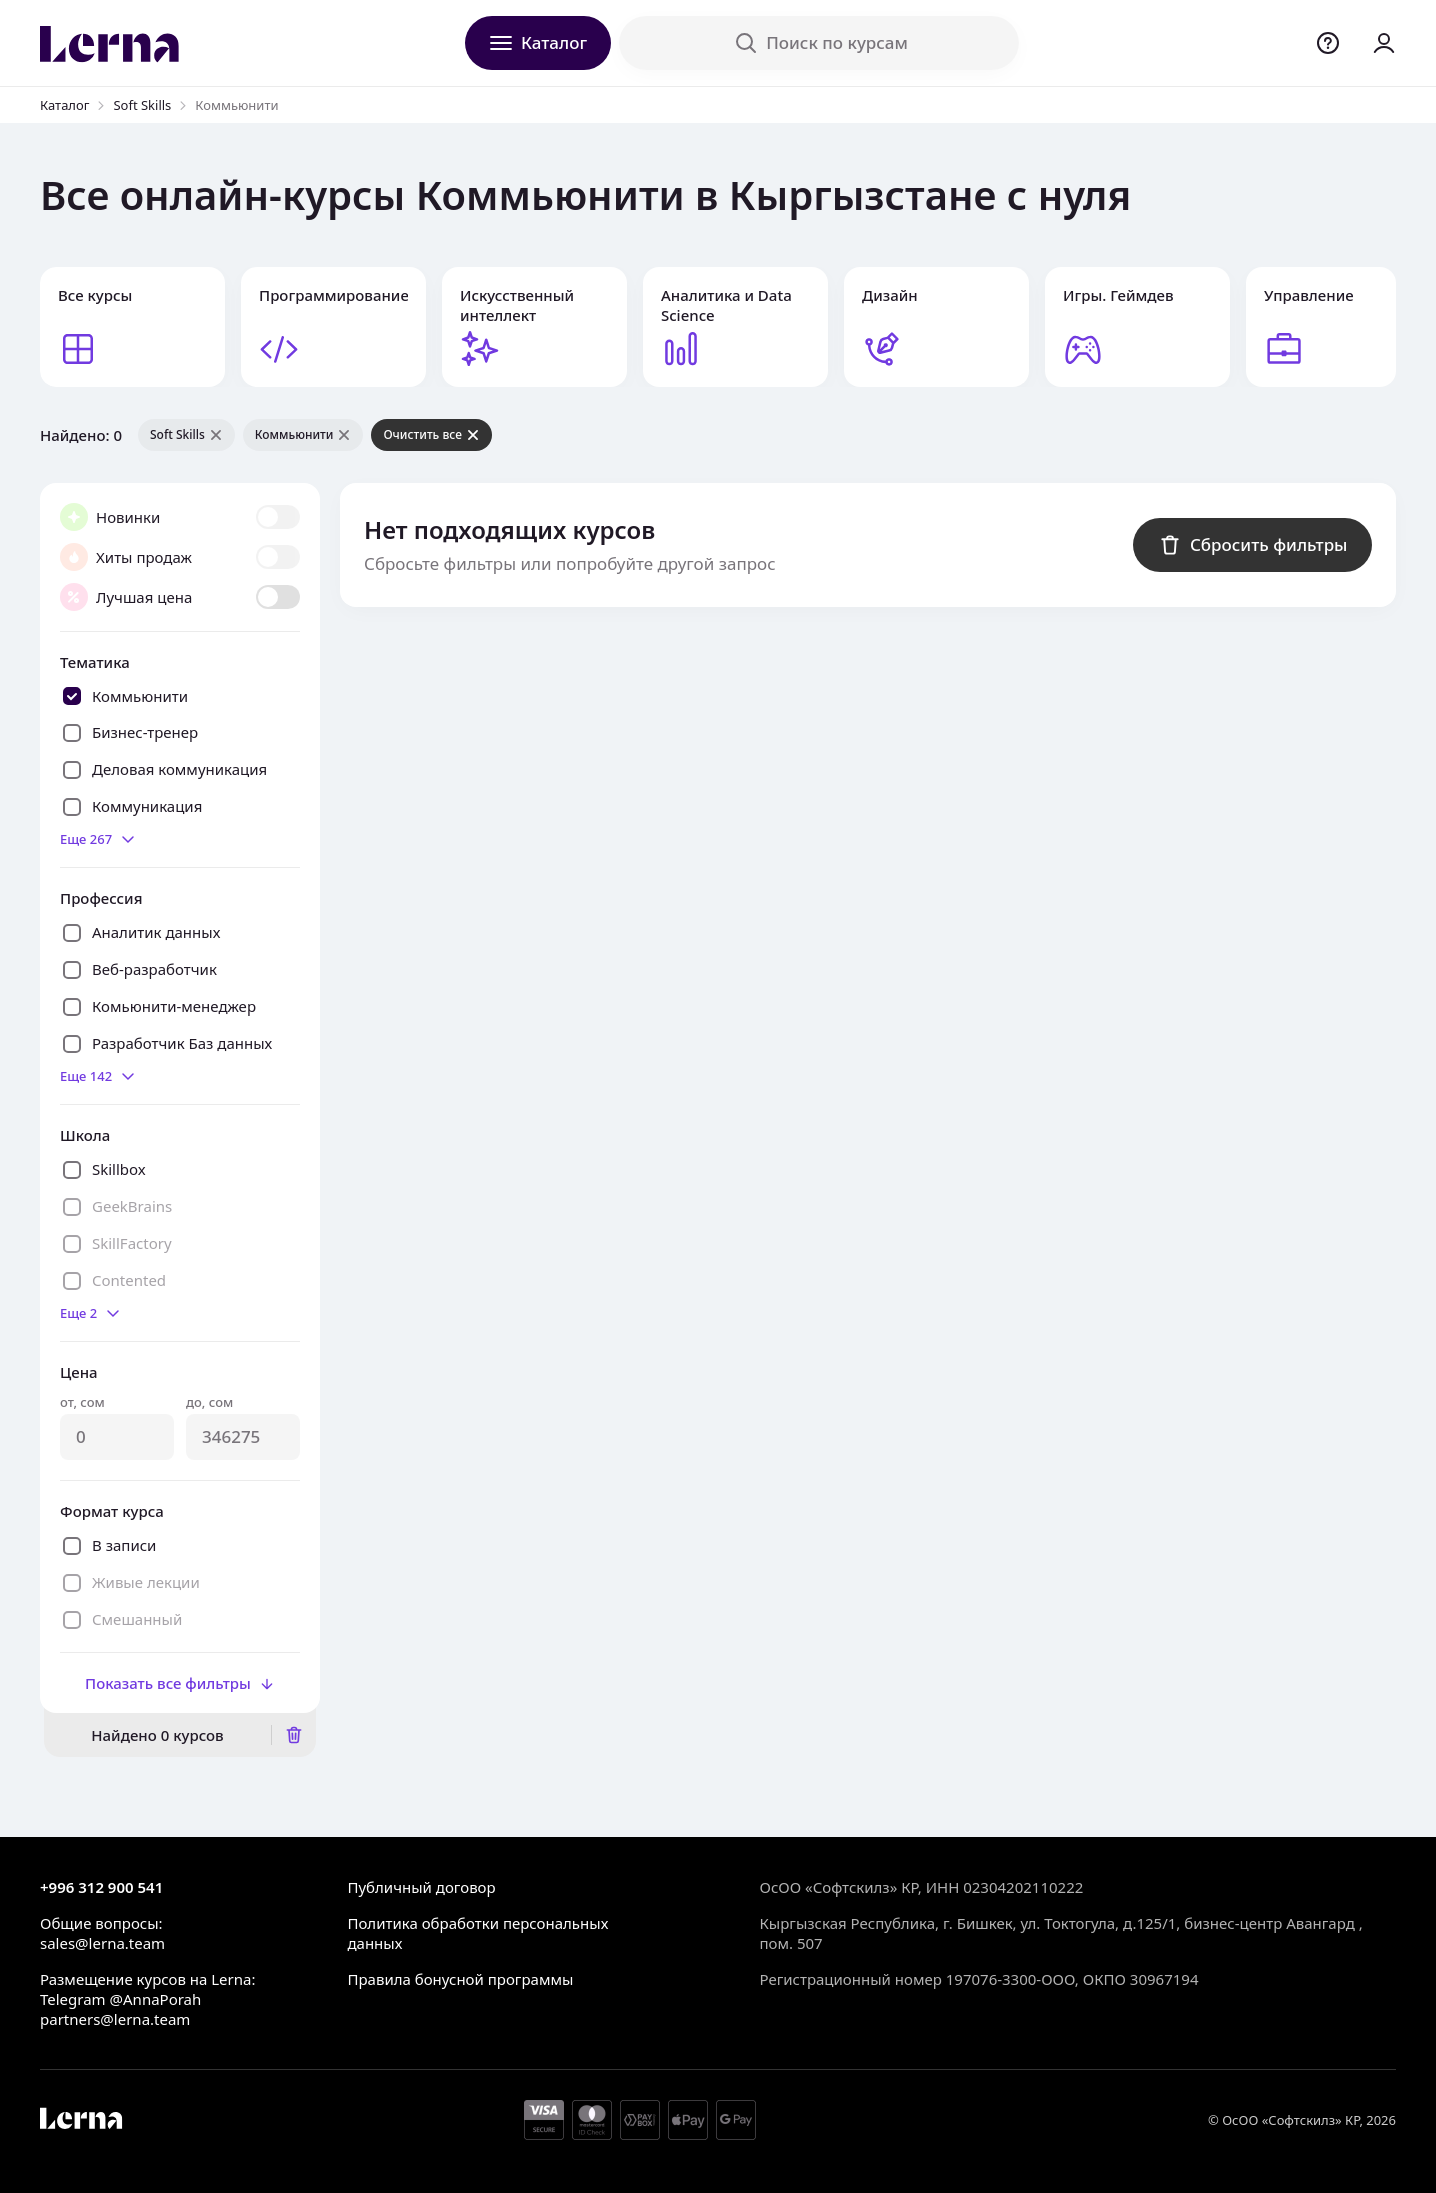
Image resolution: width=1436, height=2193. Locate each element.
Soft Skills (142, 105)
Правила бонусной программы (460, 1979)
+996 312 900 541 (101, 1887)
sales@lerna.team (102, 1943)
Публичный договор (421, 1887)
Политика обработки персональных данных (477, 1933)
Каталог (64, 105)
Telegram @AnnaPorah (120, 1999)
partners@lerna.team (115, 2019)
